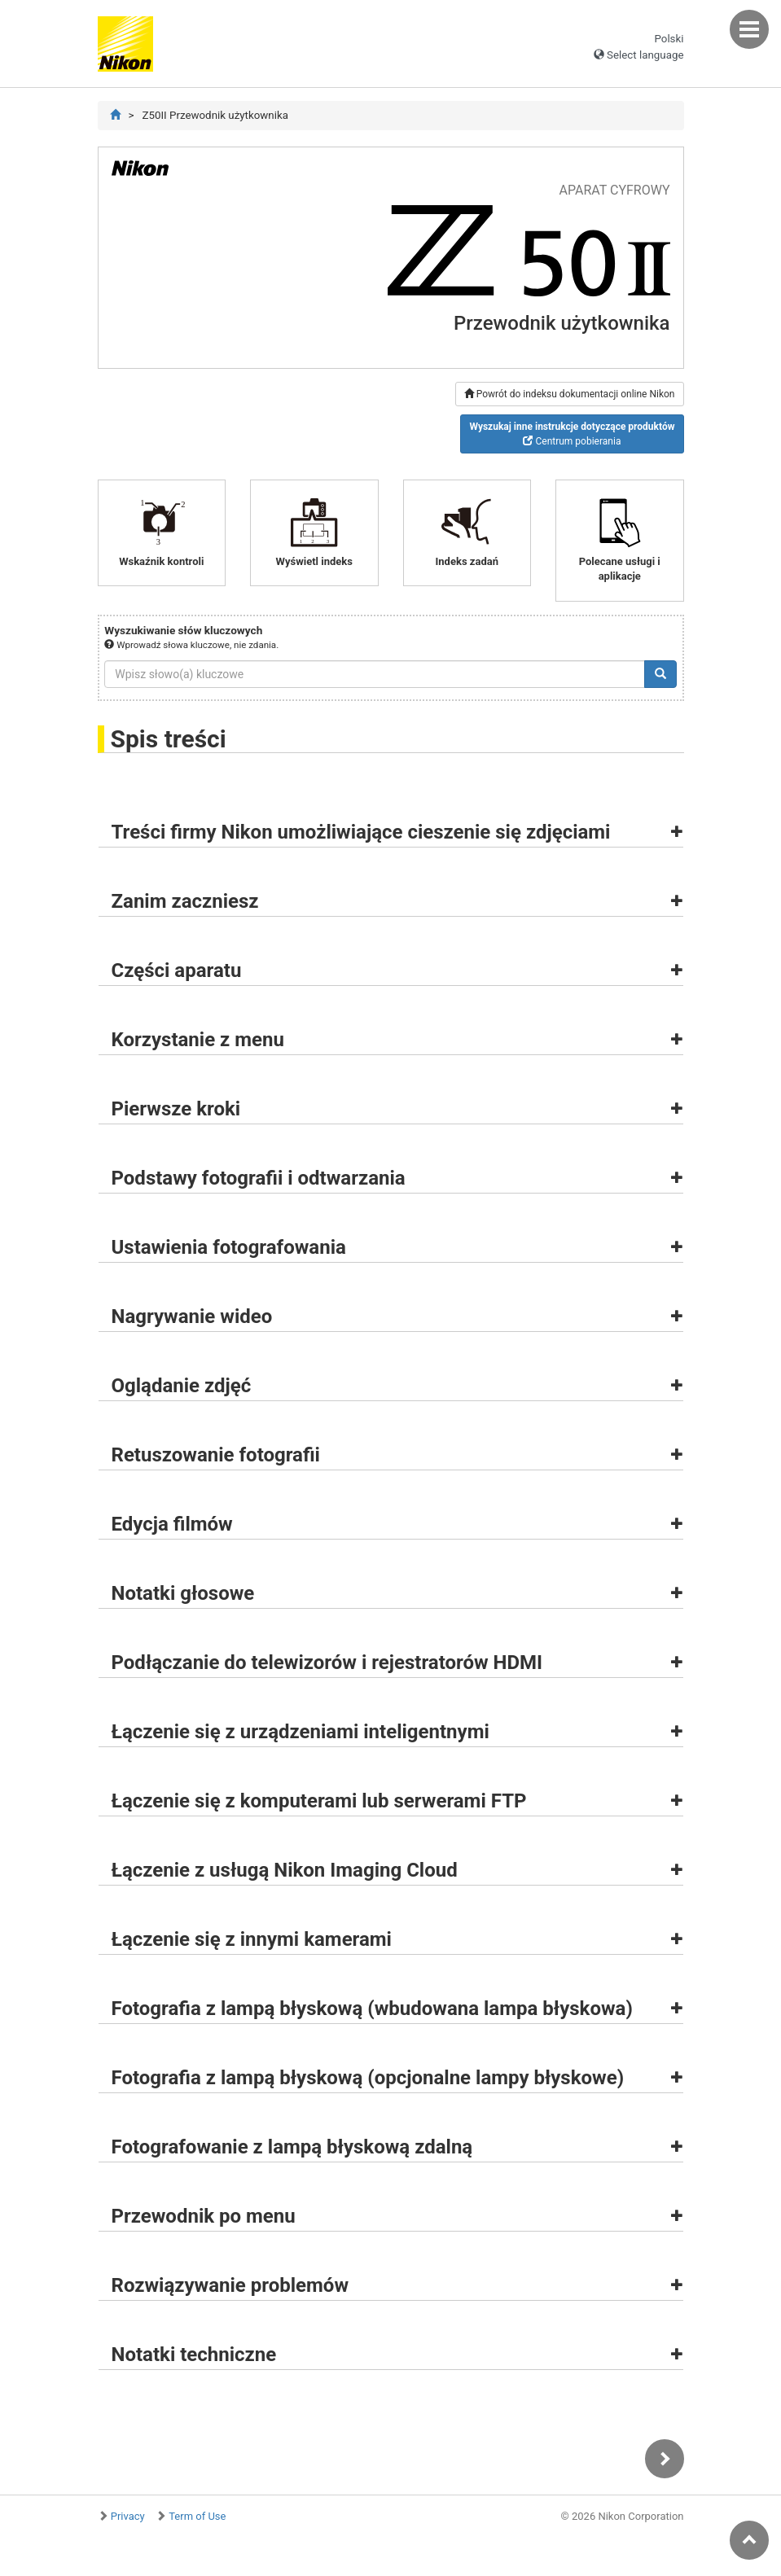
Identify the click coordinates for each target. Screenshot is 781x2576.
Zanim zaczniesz (185, 901)
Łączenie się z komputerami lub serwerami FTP (319, 1801)
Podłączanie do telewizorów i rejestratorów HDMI (327, 1662)
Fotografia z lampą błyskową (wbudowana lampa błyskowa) (372, 2008)
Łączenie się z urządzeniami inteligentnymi (300, 1731)
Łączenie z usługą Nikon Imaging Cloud (285, 1870)
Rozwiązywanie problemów (230, 2285)
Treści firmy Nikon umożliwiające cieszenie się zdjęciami (361, 832)
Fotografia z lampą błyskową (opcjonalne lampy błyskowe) (368, 2077)
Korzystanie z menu (198, 1039)
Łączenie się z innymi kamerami (252, 1939)
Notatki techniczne (194, 2354)
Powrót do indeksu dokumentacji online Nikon (569, 394)
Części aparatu (177, 970)
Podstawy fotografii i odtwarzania (259, 1178)
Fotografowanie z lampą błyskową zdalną (292, 2147)
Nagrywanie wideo (192, 1316)
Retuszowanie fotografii (216, 1455)
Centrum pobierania (571, 434)
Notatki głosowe (183, 1593)
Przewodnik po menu (204, 2216)
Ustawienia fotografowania (229, 1247)
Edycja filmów (172, 1524)
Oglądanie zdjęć (182, 1385)
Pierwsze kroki (176, 1108)
